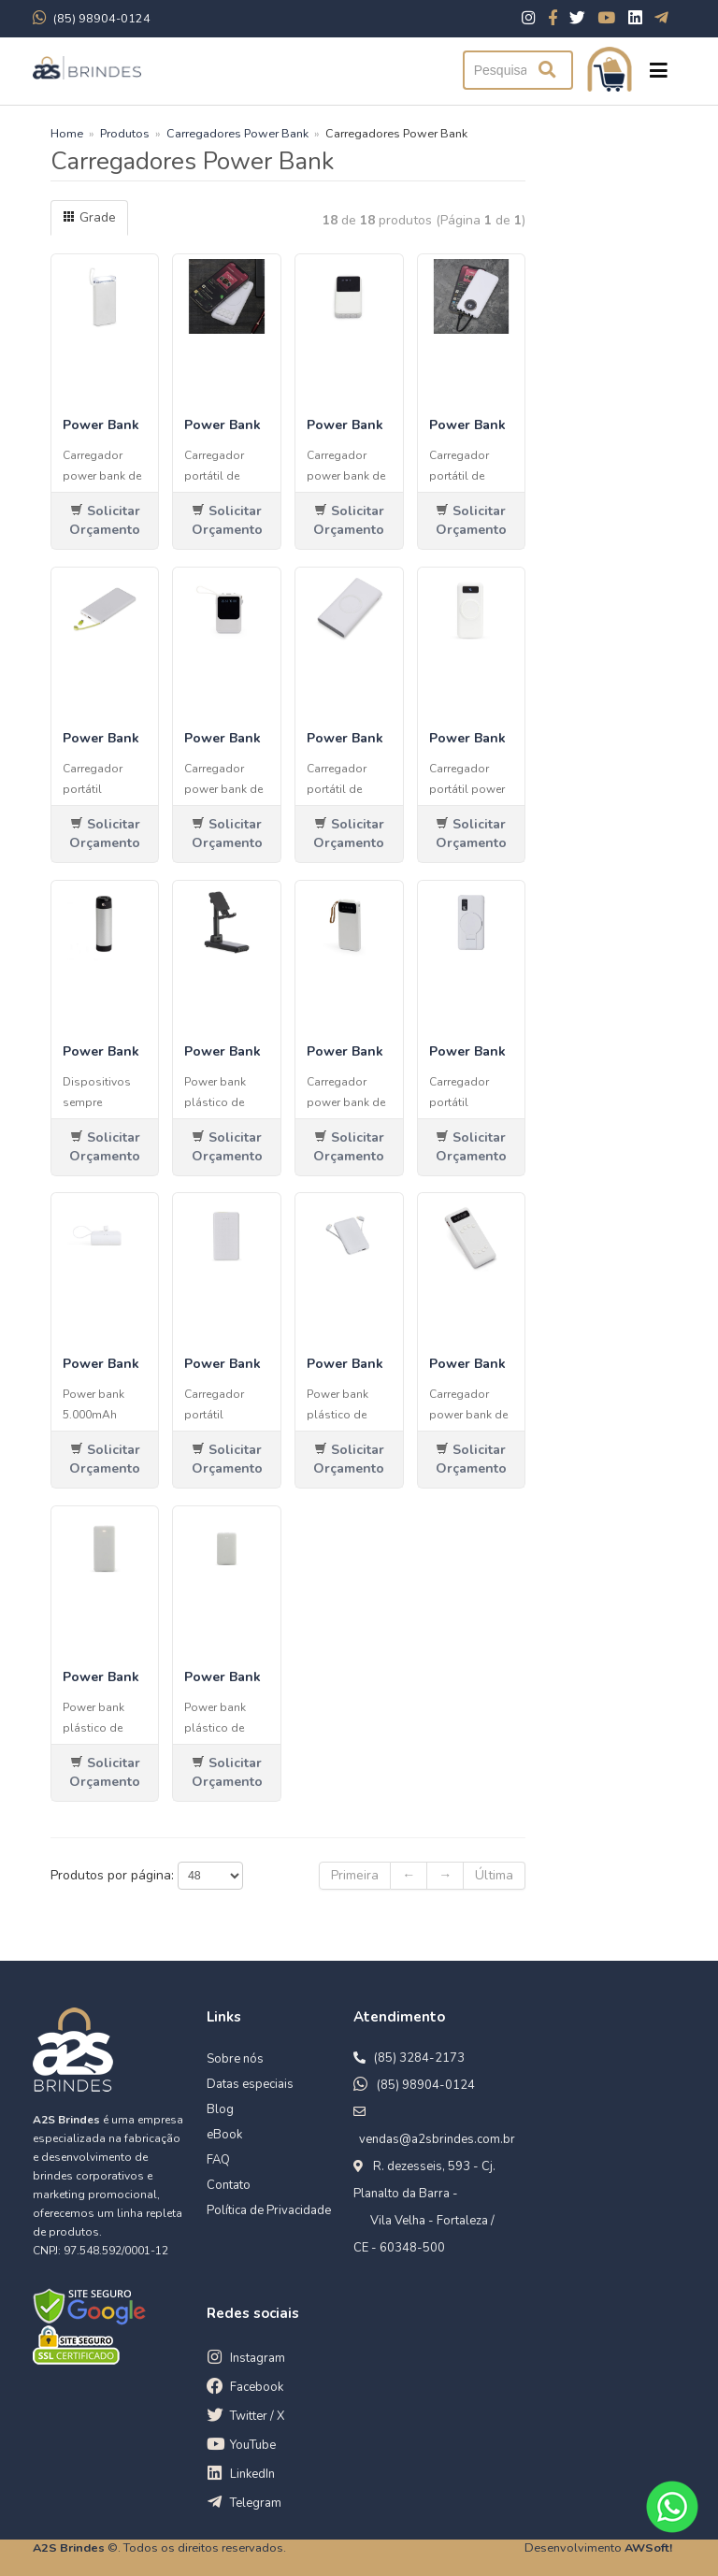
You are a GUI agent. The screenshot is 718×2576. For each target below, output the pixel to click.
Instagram (257, 2358)
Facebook (256, 2387)
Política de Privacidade (269, 2210)
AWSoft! (648, 2547)
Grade (89, 217)
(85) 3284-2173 (419, 2058)
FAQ (218, 2159)
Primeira (355, 1875)
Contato (229, 2185)
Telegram (255, 2503)
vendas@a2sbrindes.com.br (437, 2139)
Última (494, 1875)
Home (66, 133)
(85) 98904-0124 (426, 2085)
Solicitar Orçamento (104, 520)
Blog (220, 2109)
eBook (224, 2134)
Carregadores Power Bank (237, 133)
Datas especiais (250, 2084)
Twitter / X (257, 2416)
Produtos (125, 133)
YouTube (253, 2445)
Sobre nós (235, 2059)
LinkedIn (252, 2474)
